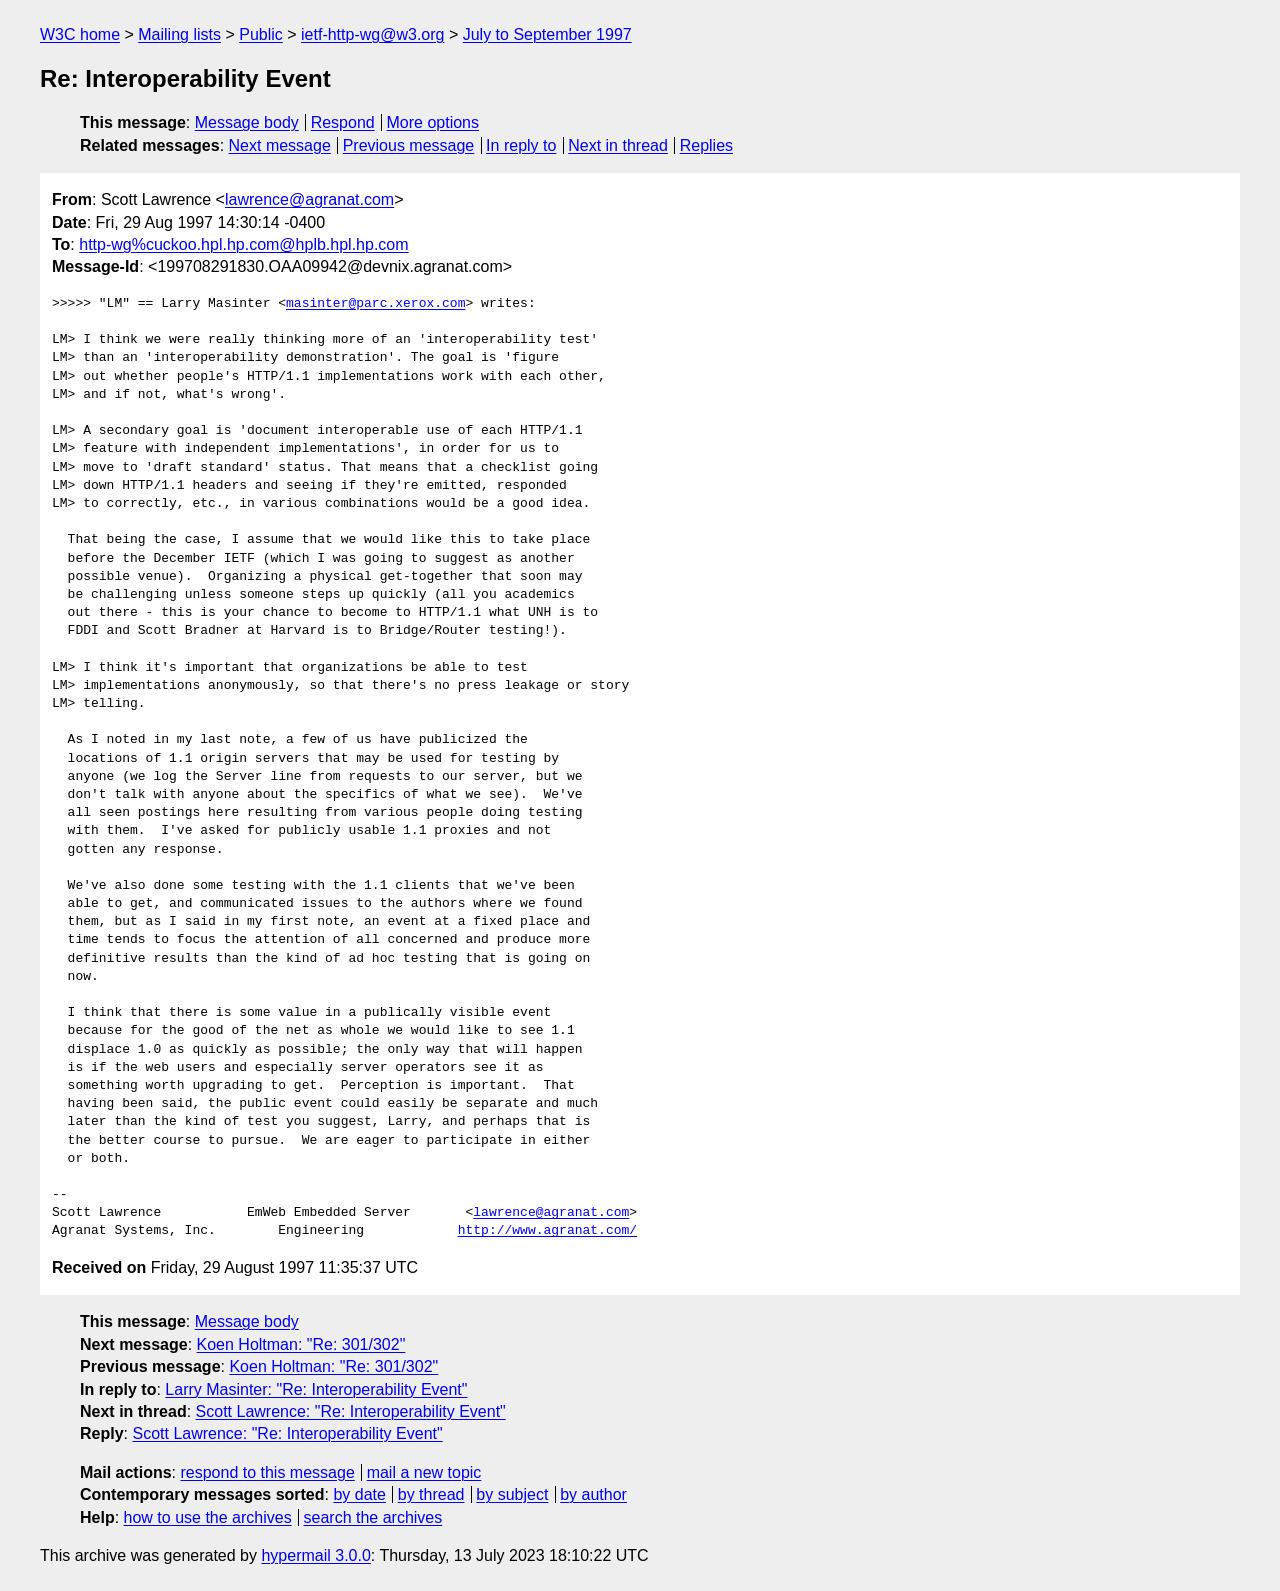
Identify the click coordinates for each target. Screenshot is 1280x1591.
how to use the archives (208, 1517)
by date (359, 1494)
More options (433, 122)
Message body (247, 122)
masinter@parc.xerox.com (375, 304)
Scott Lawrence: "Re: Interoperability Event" (351, 1411)
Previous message (409, 145)
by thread (431, 1494)
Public (261, 34)
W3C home (80, 34)
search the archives (373, 1517)
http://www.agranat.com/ (547, 1231)
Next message (280, 145)
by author (593, 1494)
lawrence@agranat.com (309, 199)
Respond (343, 122)
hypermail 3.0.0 (315, 1555)
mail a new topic (424, 1472)
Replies (706, 145)
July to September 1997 (547, 34)
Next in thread (618, 145)
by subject (512, 1494)
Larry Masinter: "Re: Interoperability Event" (316, 1389)
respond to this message (267, 1472)
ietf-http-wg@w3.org (372, 34)
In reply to (521, 145)
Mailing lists (179, 34)
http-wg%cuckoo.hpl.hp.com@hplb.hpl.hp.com (243, 244)
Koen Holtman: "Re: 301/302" (301, 1344)
